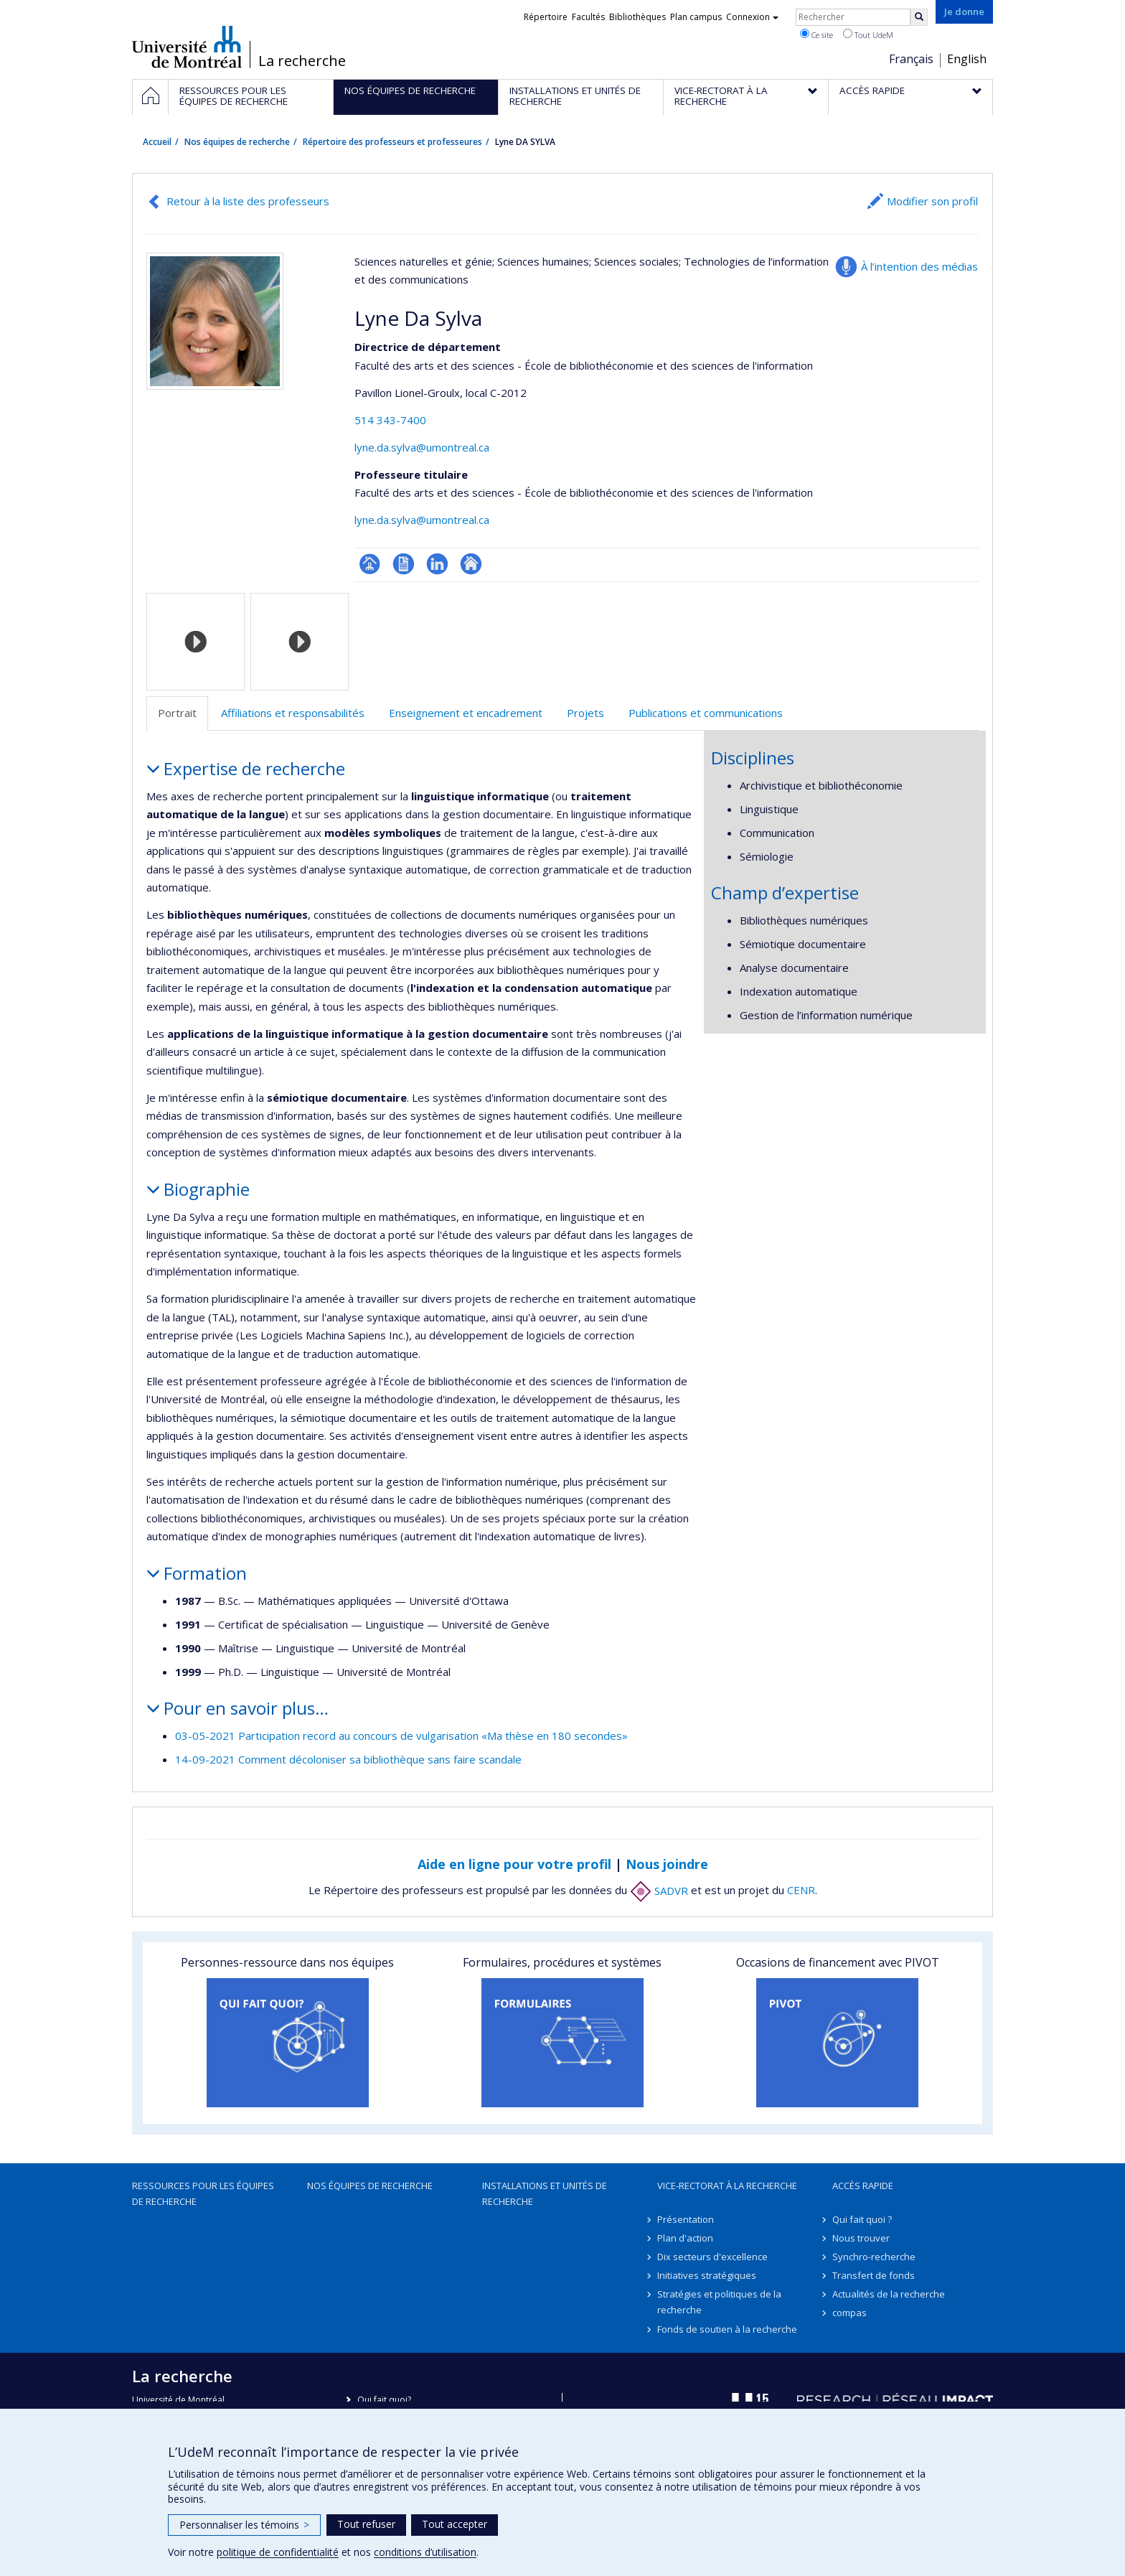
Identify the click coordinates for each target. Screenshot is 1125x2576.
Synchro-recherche (873, 2256)
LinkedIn (437, 564)
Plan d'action (685, 2237)
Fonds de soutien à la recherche (727, 2329)
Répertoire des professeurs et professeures (392, 142)
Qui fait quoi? (384, 2400)
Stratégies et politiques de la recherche (719, 2301)
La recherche (302, 61)
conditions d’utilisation (425, 2552)
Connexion (752, 17)
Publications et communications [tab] (706, 713)
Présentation (685, 2219)
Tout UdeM (868, 34)
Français (911, 59)
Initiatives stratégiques (706, 2275)
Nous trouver (861, 2237)
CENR (801, 1890)
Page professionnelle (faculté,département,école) (370, 564)
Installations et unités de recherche (544, 2193)
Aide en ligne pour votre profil (514, 1864)
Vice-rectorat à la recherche (727, 2185)
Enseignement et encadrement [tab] (465, 713)
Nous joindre (667, 1864)
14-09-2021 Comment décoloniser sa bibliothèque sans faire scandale (348, 1759)
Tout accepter (454, 2524)
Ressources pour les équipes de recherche (203, 2193)
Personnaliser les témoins (244, 2524)
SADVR (659, 1890)
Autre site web (471, 564)
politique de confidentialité (278, 2552)
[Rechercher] (919, 17)
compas (849, 2312)
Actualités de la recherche (888, 2293)
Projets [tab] (585, 713)
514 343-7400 (390, 420)
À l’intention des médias (919, 266)
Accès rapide (862, 2185)
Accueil (157, 142)
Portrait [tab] (177, 713)
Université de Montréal (187, 46)
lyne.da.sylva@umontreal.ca (421, 447)
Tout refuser (366, 2524)
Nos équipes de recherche (237, 142)
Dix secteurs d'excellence (712, 2256)
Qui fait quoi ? (862, 2219)
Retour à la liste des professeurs (247, 201)
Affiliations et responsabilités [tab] (292, 713)
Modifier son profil (932, 201)
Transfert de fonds (873, 2275)
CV (403, 564)
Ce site (816, 34)
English (967, 59)
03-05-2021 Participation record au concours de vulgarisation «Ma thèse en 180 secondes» (401, 1735)
